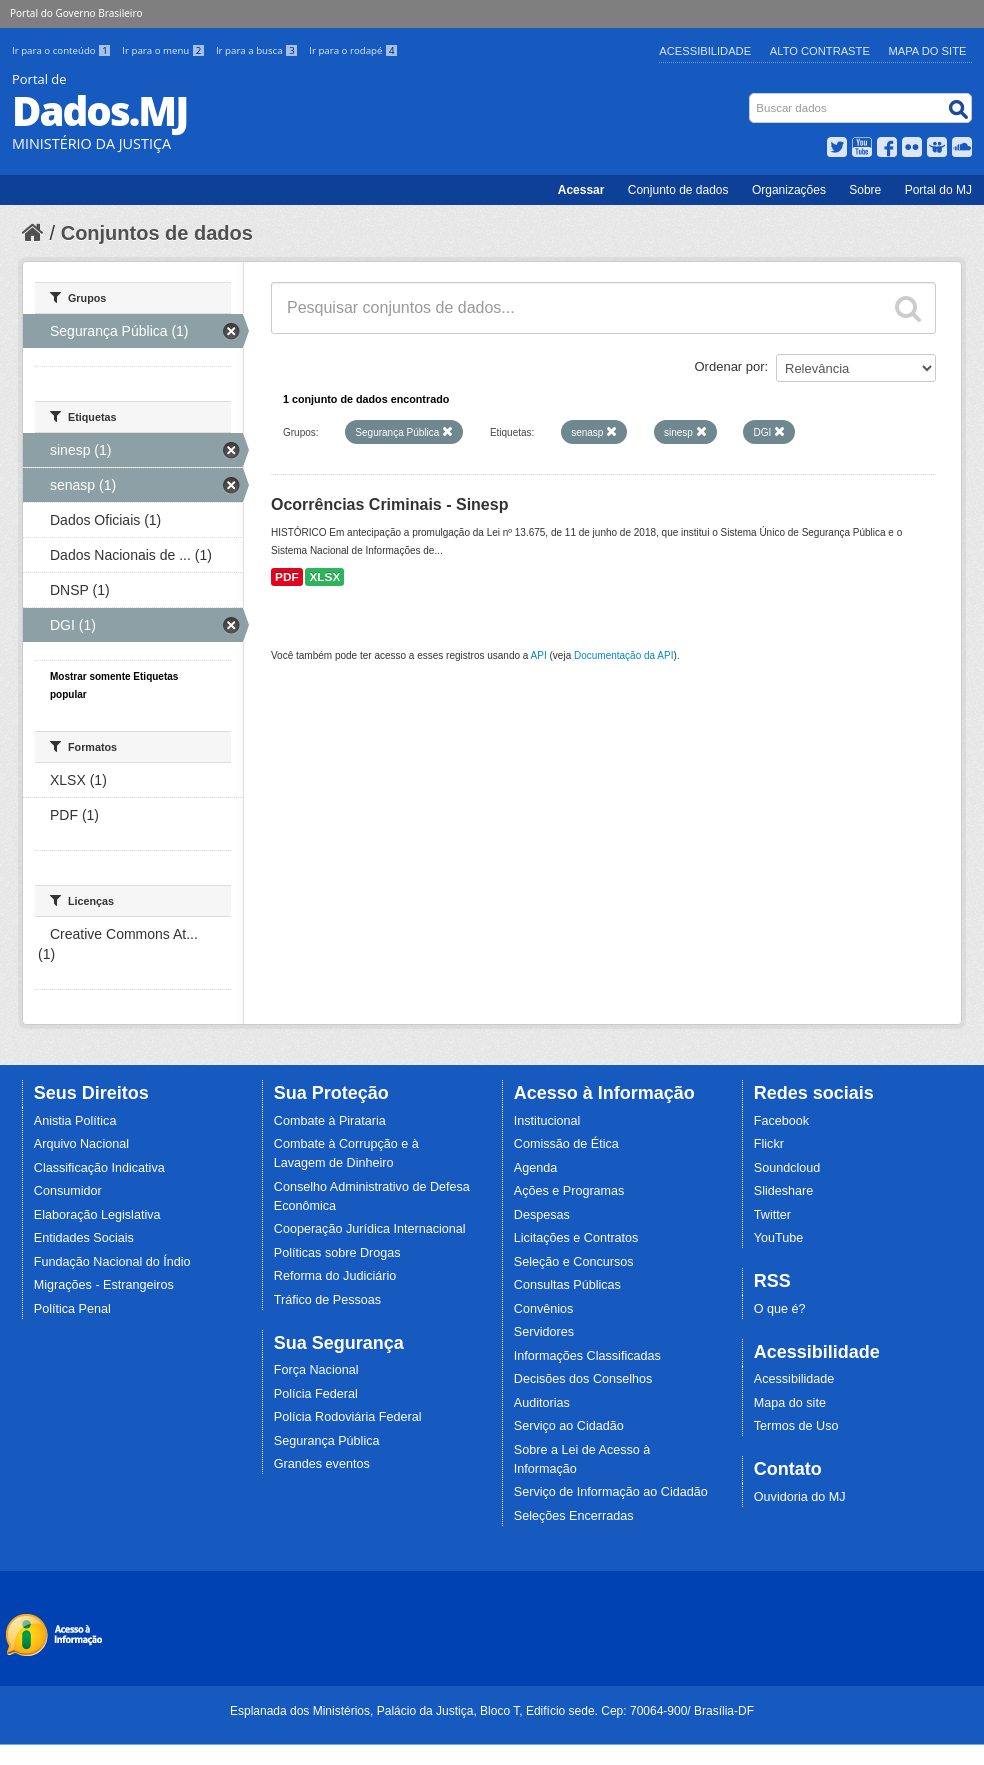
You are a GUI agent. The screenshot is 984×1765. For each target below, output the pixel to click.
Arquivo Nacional (81, 1144)
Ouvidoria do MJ (800, 1497)
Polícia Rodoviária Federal (348, 1417)
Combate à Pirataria (330, 1121)
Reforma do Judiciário (335, 1276)
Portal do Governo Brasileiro (76, 13)
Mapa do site (790, 1403)
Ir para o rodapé (353, 50)
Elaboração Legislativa (97, 1215)
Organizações (789, 190)
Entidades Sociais (84, 1238)
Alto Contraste (820, 51)
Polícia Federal (316, 1394)
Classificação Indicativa (99, 1168)
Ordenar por (730, 366)
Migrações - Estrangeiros (104, 1285)
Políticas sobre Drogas (337, 1253)
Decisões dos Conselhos (583, 1379)
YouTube (779, 1238)
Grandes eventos (322, 1464)
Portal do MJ (938, 190)
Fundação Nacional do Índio (112, 1262)
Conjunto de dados (678, 190)
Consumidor (68, 1191)
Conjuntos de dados (157, 233)
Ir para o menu (165, 50)
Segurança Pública (327, 1441)
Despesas (542, 1215)
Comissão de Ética (566, 1144)
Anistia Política (75, 1121)
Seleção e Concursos (574, 1262)
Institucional (547, 1121)
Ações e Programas (569, 1191)
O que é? (780, 1309)
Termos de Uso (796, 1426)
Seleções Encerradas (574, 1516)
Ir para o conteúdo (63, 50)
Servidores (544, 1332)
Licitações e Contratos (576, 1238)
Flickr (769, 1144)
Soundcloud (787, 1168)
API (539, 655)
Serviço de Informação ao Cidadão (611, 1492)
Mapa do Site (928, 51)
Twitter (772, 1215)
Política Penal (72, 1309)
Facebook (781, 1121)
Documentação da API (624, 655)
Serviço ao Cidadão (569, 1426)
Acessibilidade (705, 51)
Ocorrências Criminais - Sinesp (389, 504)
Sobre (865, 190)
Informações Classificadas (587, 1356)
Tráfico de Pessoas (327, 1300)
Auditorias (542, 1403)
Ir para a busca (258, 50)
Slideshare (784, 1191)
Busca (751, 97)
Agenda (535, 1168)
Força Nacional (316, 1370)
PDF (287, 577)
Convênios (544, 1309)
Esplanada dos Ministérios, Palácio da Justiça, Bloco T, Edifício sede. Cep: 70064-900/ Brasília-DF (492, 1711)
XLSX (324, 577)
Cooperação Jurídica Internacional (370, 1229)
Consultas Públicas (567, 1285)
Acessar (581, 190)
